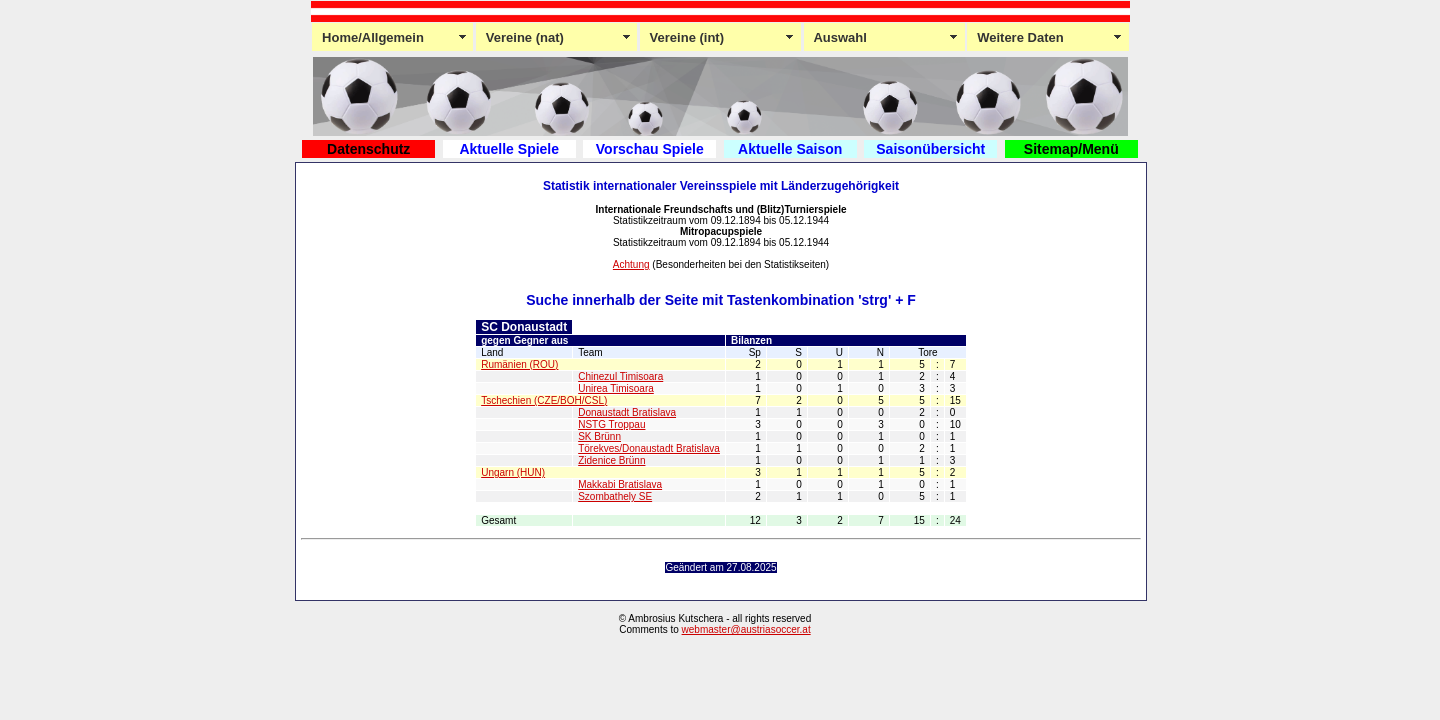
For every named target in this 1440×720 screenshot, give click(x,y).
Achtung (631, 264)
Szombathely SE (615, 496)
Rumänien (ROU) (519, 364)
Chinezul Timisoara (620, 376)
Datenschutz (368, 149)
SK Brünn (599, 436)
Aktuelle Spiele (509, 149)
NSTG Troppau (611, 424)
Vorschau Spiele (650, 149)
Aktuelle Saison (790, 149)
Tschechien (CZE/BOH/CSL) (544, 400)
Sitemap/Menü (1071, 149)
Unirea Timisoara (616, 388)
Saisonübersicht (930, 149)
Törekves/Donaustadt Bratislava (649, 448)
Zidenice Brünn (611, 460)
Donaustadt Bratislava (627, 412)
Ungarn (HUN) (513, 472)
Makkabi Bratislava (620, 484)
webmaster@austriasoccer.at (746, 629)
